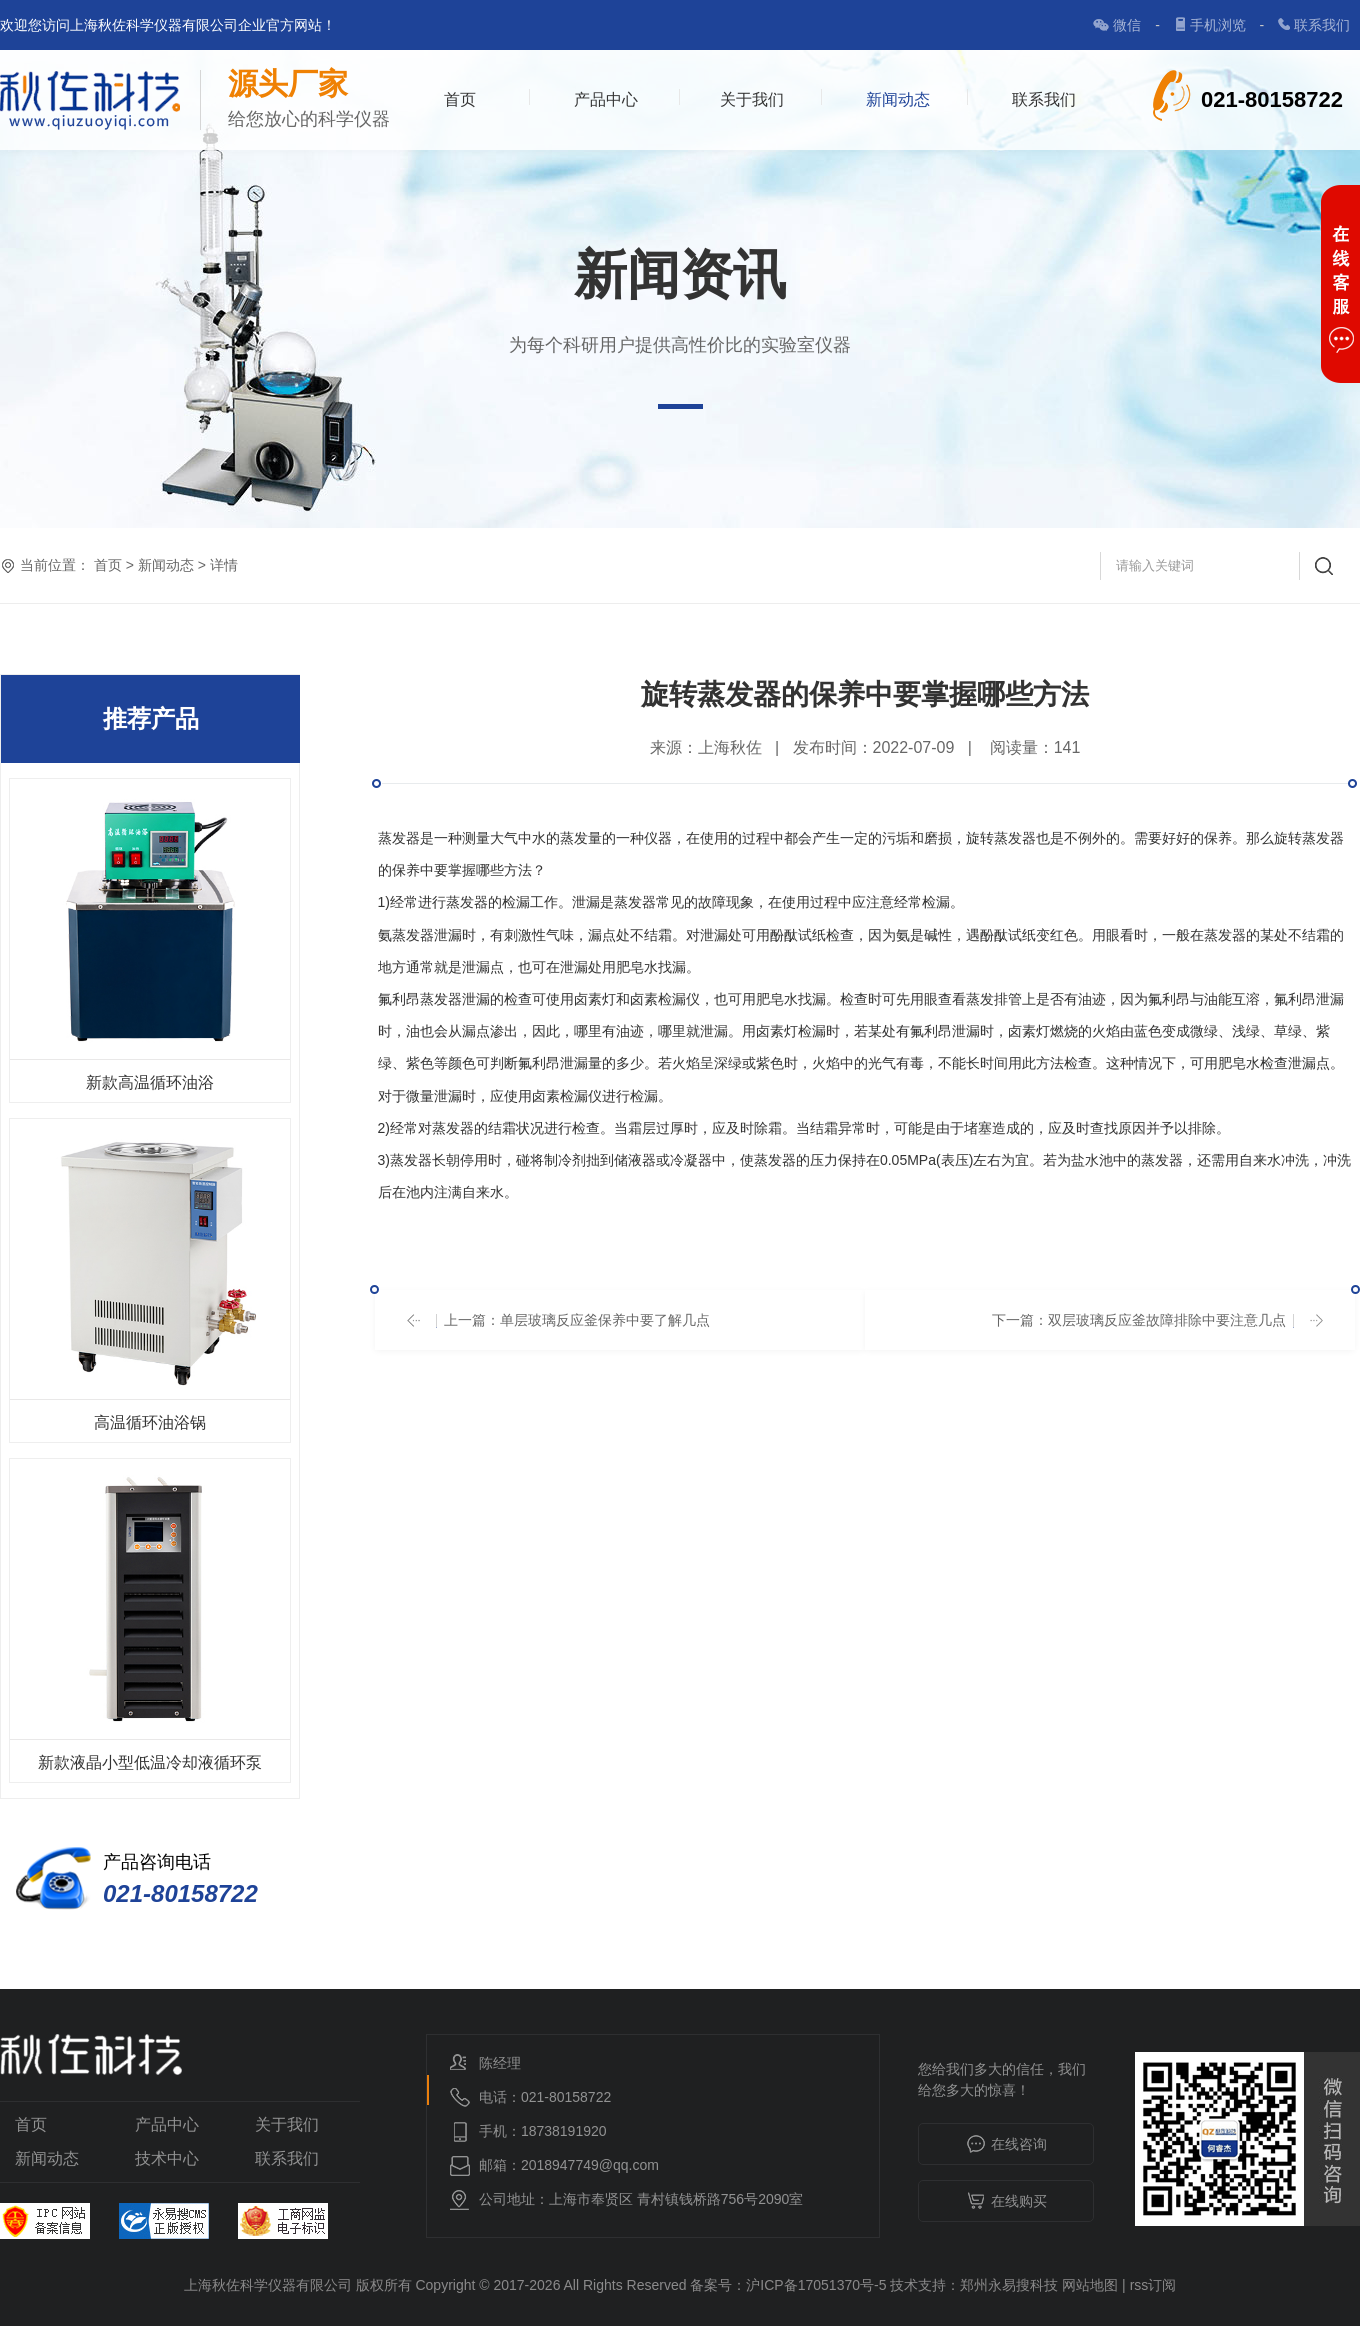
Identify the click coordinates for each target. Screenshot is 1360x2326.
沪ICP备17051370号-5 (816, 2285)
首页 (460, 99)
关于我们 (752, 99)
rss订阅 (1153, 2285)
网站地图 (1090, 2285)
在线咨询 (1006, 2145)
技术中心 (167, 2158)
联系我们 (1322, 25)
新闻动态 (898, 99)
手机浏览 (1220, 25)
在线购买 (1006, 2202)
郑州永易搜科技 (1009, 2285)
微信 (1129, 25)
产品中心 (606, 99)
